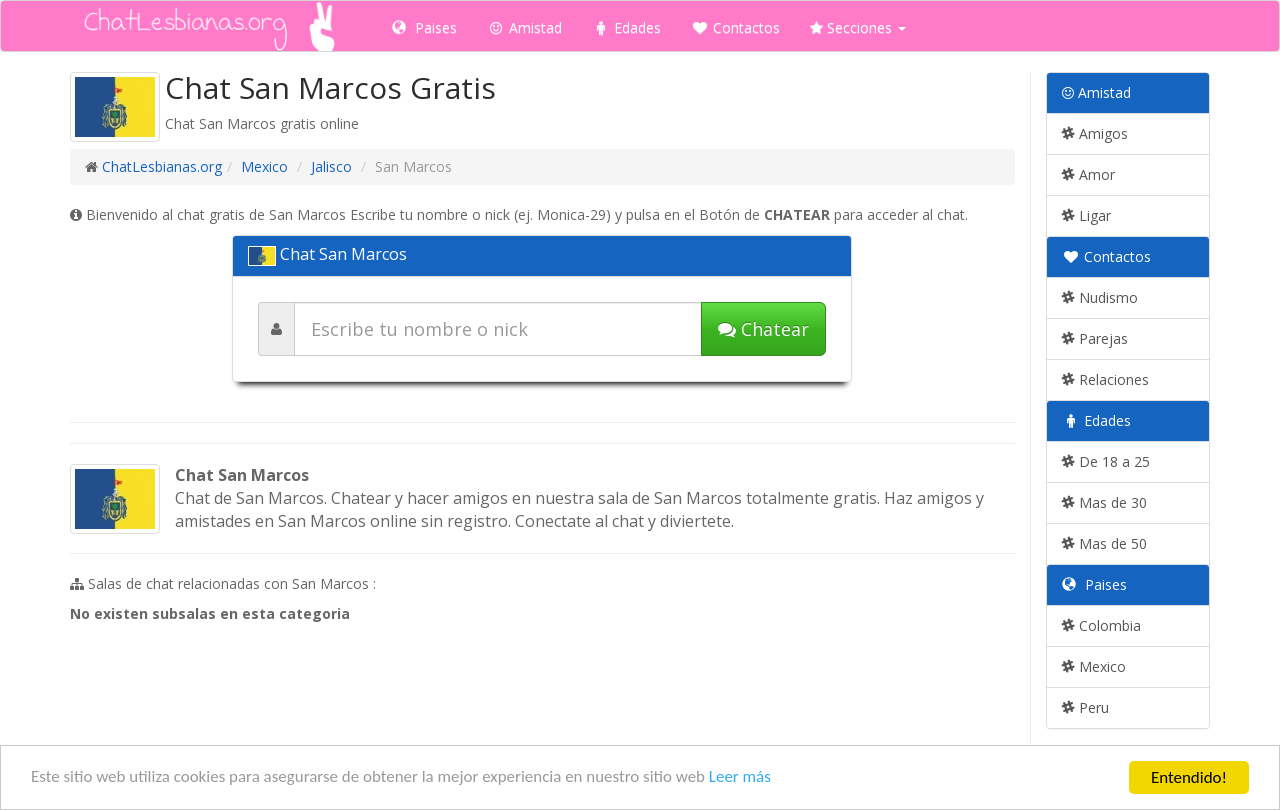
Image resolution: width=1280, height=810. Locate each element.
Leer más (742, 780)
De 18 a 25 (1106, 461)
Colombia (1101, 625)
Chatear (763, 329)
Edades (626, 27)
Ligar (1086, 215)
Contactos (735, 27)
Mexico (264, 166)
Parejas (1095, 338)
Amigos (1095, 133)
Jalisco (331, 166)
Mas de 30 (1104, 502)
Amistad (524, 27)
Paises (424, 27)
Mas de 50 (1104, 543)
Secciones (858, 27)
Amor (1088, 174)
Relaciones (1105, 379)
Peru (1085, 707)
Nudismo (1100, 297)
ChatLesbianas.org (162, 166)
